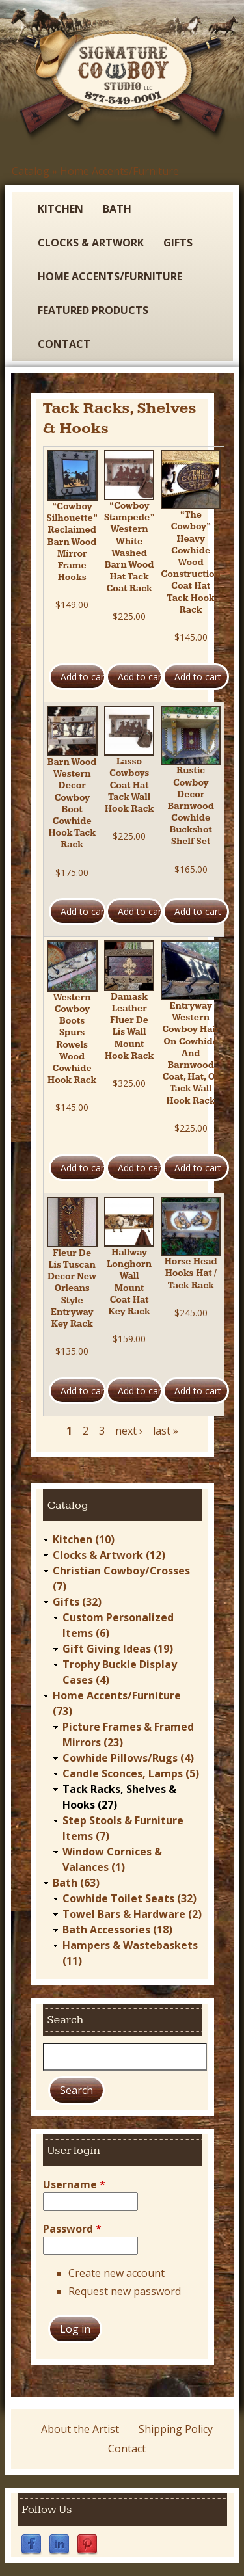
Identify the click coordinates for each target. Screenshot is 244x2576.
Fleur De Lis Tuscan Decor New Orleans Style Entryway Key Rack (71, 1288)
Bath (117, 209)
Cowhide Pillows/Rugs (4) (128, 1758)
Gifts (178, 242)
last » (165, 1431)
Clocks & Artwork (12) (109, 1555)
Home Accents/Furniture (119, 171)
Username (74, 2184)
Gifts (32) (77, 1602)
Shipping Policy (176, 2429)
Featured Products (93, 310)
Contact (64, 344)
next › (128, 1431)
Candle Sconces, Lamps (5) (130, 1773)
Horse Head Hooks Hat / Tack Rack (191, 1273)
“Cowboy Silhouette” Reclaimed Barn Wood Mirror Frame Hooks (72, 542)
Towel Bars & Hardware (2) (132, 1914)
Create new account (116, 2273)
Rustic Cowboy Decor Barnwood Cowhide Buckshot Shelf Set (190, 806)
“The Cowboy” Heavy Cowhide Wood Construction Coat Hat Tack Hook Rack (191, 562)
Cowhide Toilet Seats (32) (129, 1898)
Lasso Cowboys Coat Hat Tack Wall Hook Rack (129, 785)
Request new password (124, 2291)
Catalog (30, 171)
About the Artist (80, 2429)
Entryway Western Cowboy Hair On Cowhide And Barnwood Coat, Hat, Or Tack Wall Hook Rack (190, 1053)
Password (72, 2229)
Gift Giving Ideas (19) (117, 1648)
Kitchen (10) (84, 1539)
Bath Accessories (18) (117, 1929)
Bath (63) (76, 1883)
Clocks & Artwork (91, 242)
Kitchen (60, 209)
